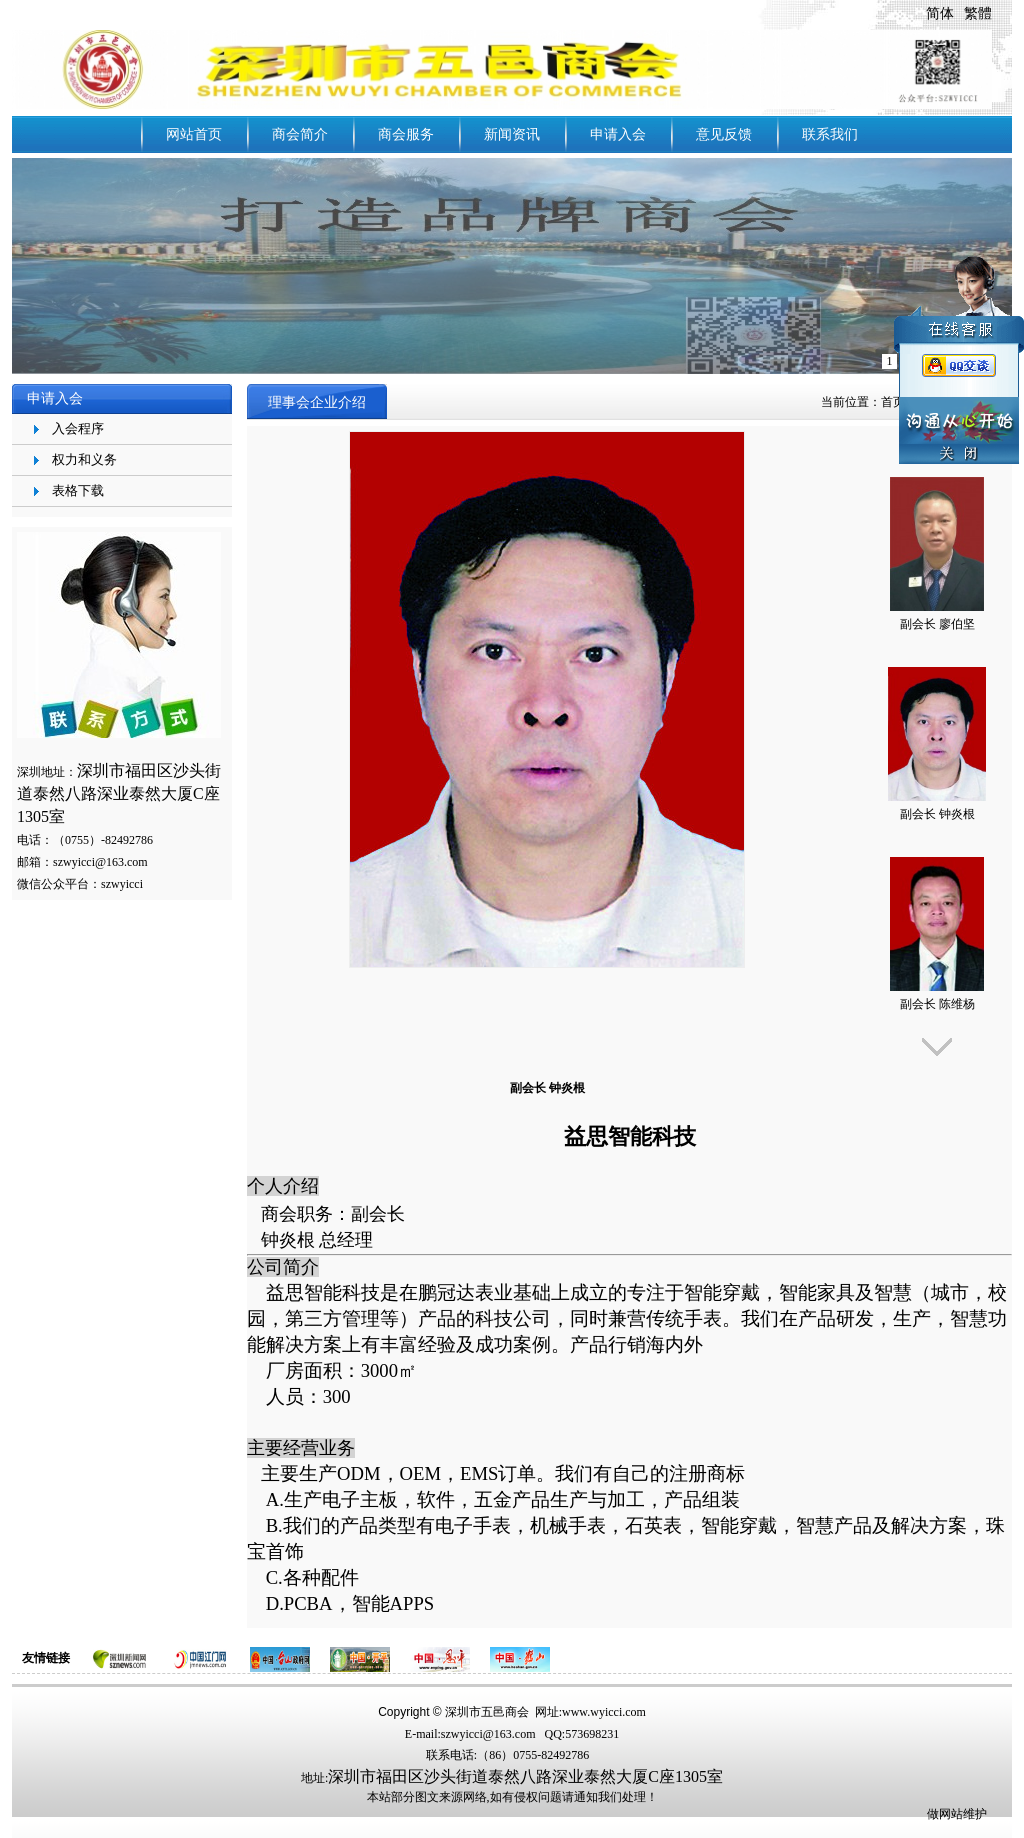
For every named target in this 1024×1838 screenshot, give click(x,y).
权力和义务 (84, 459)
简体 (940, 13)
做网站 (945, 1814)
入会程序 (78, 428)
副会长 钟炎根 (937, 814)
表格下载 (78, 490)
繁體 (978, 13)
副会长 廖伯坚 (937, 624)
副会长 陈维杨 (937, 1004)
